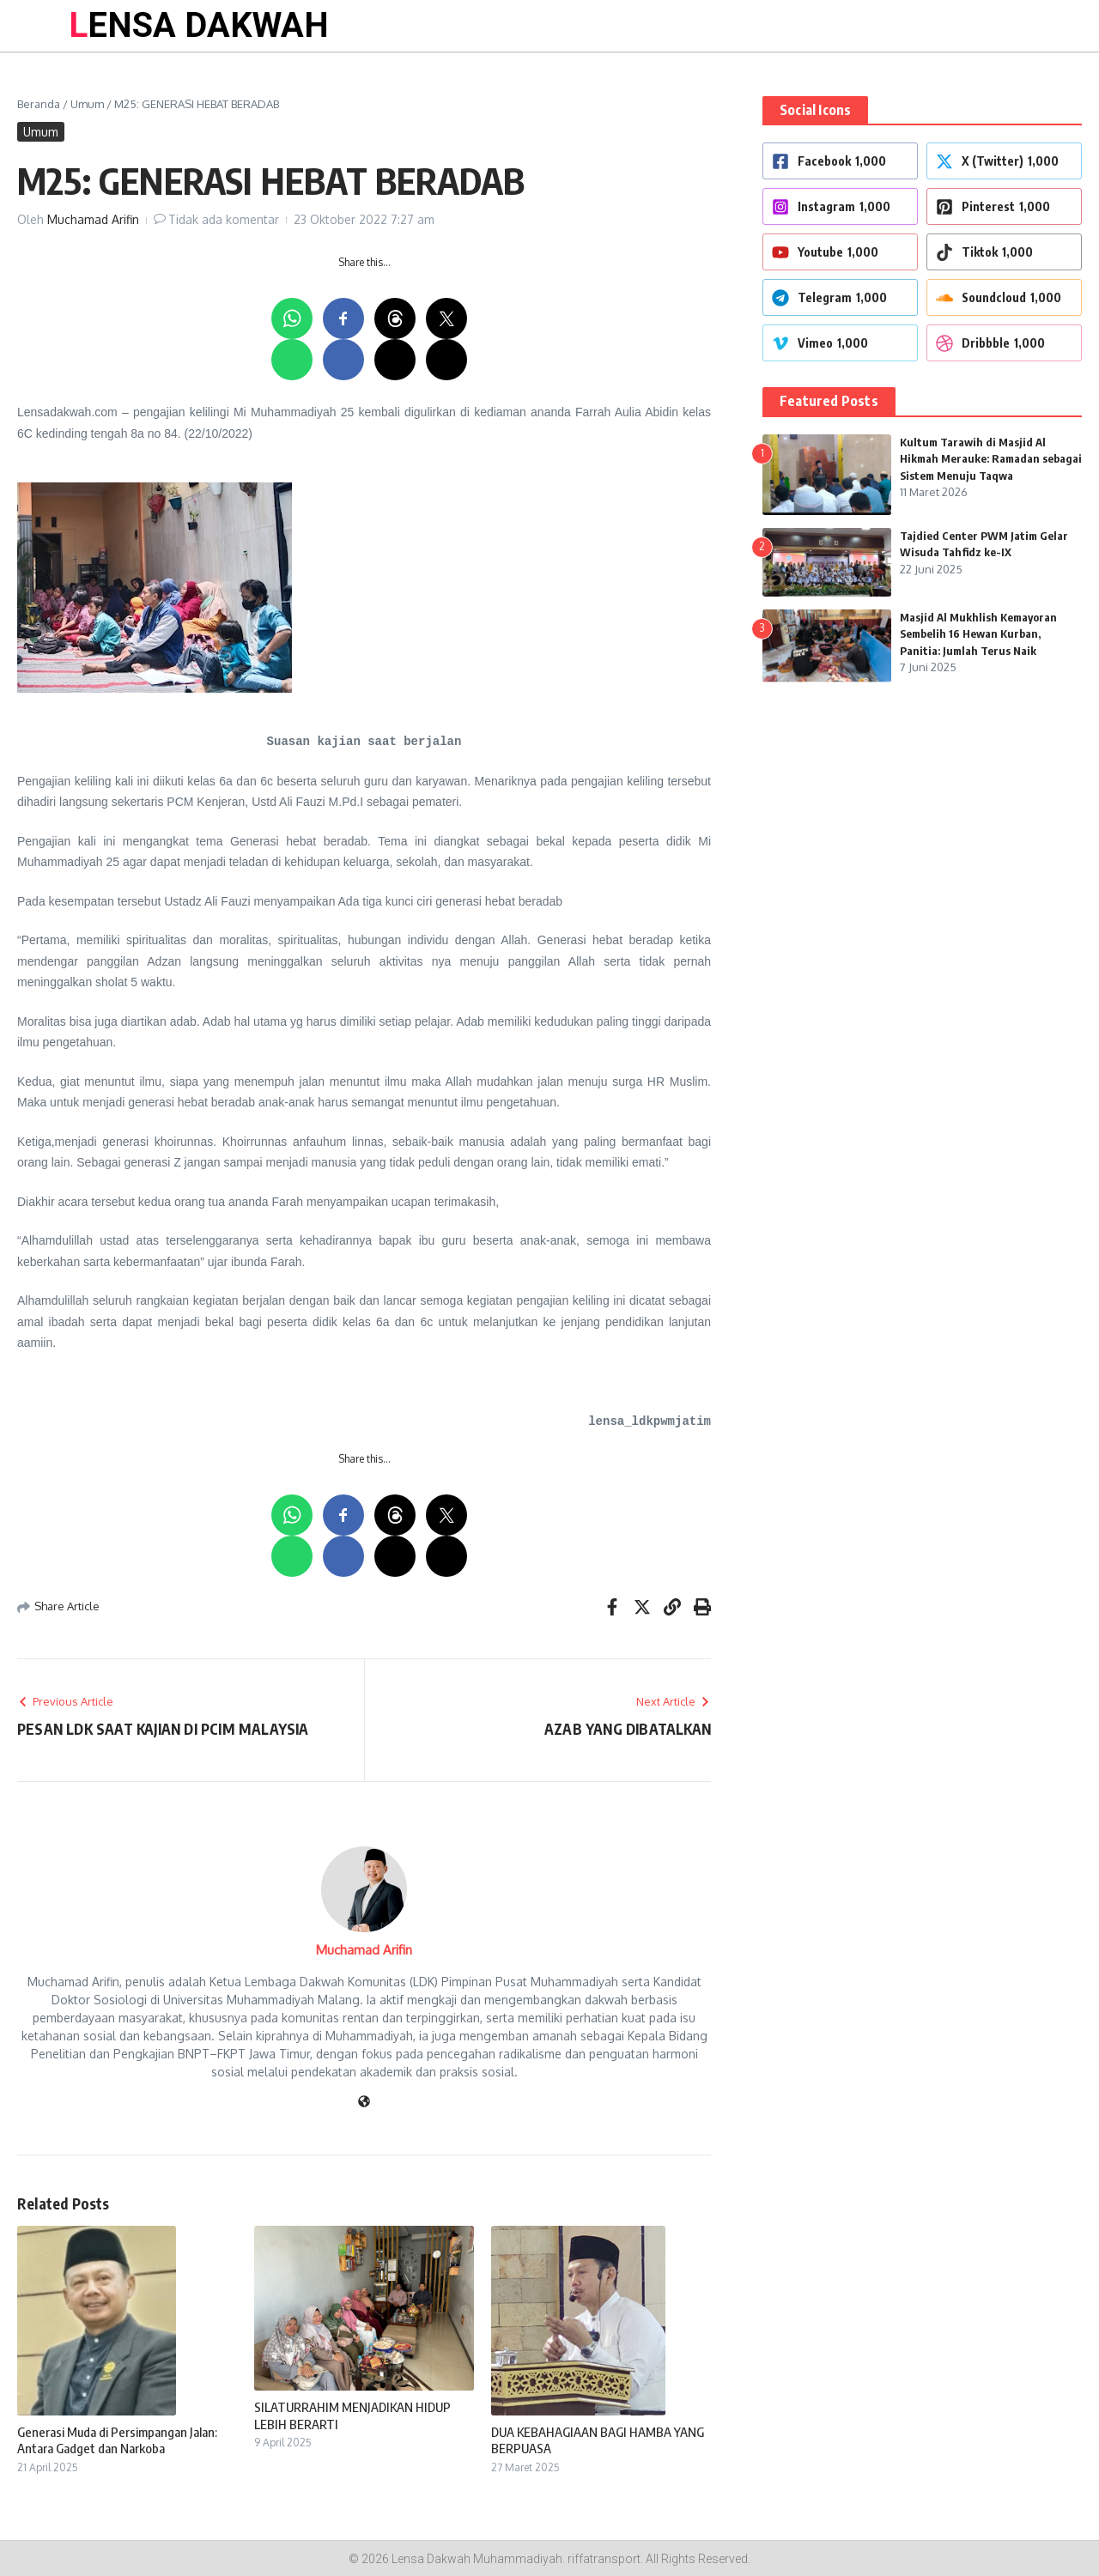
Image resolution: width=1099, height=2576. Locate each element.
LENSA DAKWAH (199, 25)
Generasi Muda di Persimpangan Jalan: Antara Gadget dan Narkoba (117, 2440)
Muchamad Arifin (93, 219)
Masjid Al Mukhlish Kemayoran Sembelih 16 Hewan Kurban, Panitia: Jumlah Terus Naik (978, 634)
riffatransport (604, 2559)
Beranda (38, 104)
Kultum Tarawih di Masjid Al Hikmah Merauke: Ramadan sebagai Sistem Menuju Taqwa (991, 458)
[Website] (364, 2102)
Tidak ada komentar (223, 219)
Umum (87, 104)
